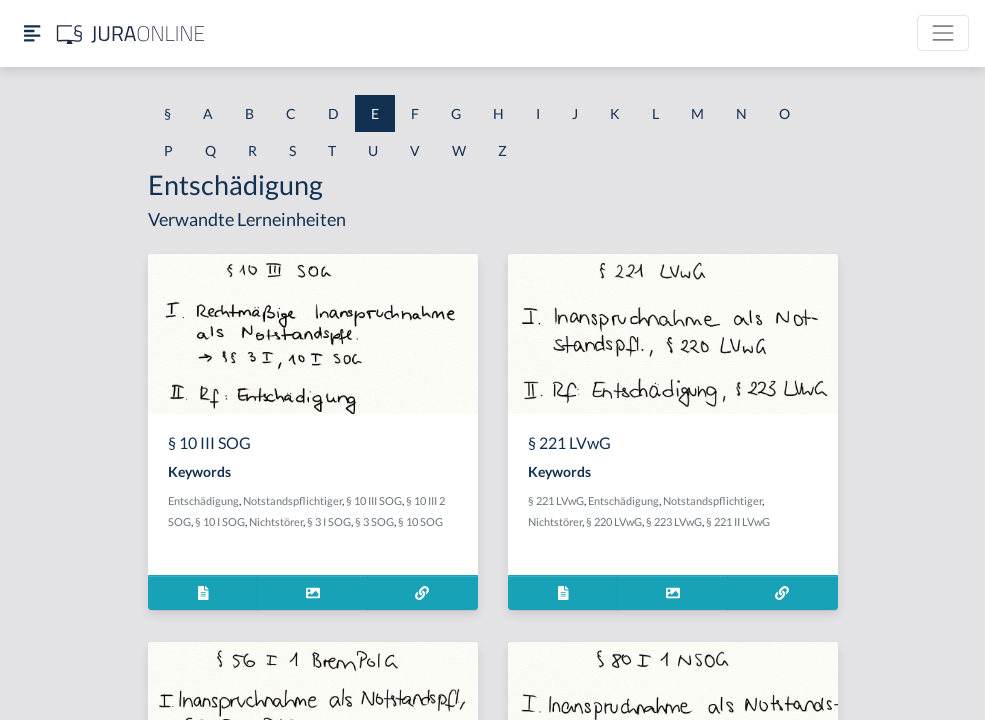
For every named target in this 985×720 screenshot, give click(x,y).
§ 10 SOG (420, 521)
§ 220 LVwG (614, 521)
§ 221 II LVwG (738, 521)
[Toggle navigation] (943, 33)
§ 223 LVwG (674, 521)
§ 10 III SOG (374, 500)
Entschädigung (203, 500)
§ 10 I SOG (220, 521)
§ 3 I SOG (329, 521)
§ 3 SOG (374, 521)
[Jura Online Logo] (131, 33)
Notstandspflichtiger (292, 500)
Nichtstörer (276, 521)
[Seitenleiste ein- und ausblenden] (32, 33)
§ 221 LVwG (556, 500)
